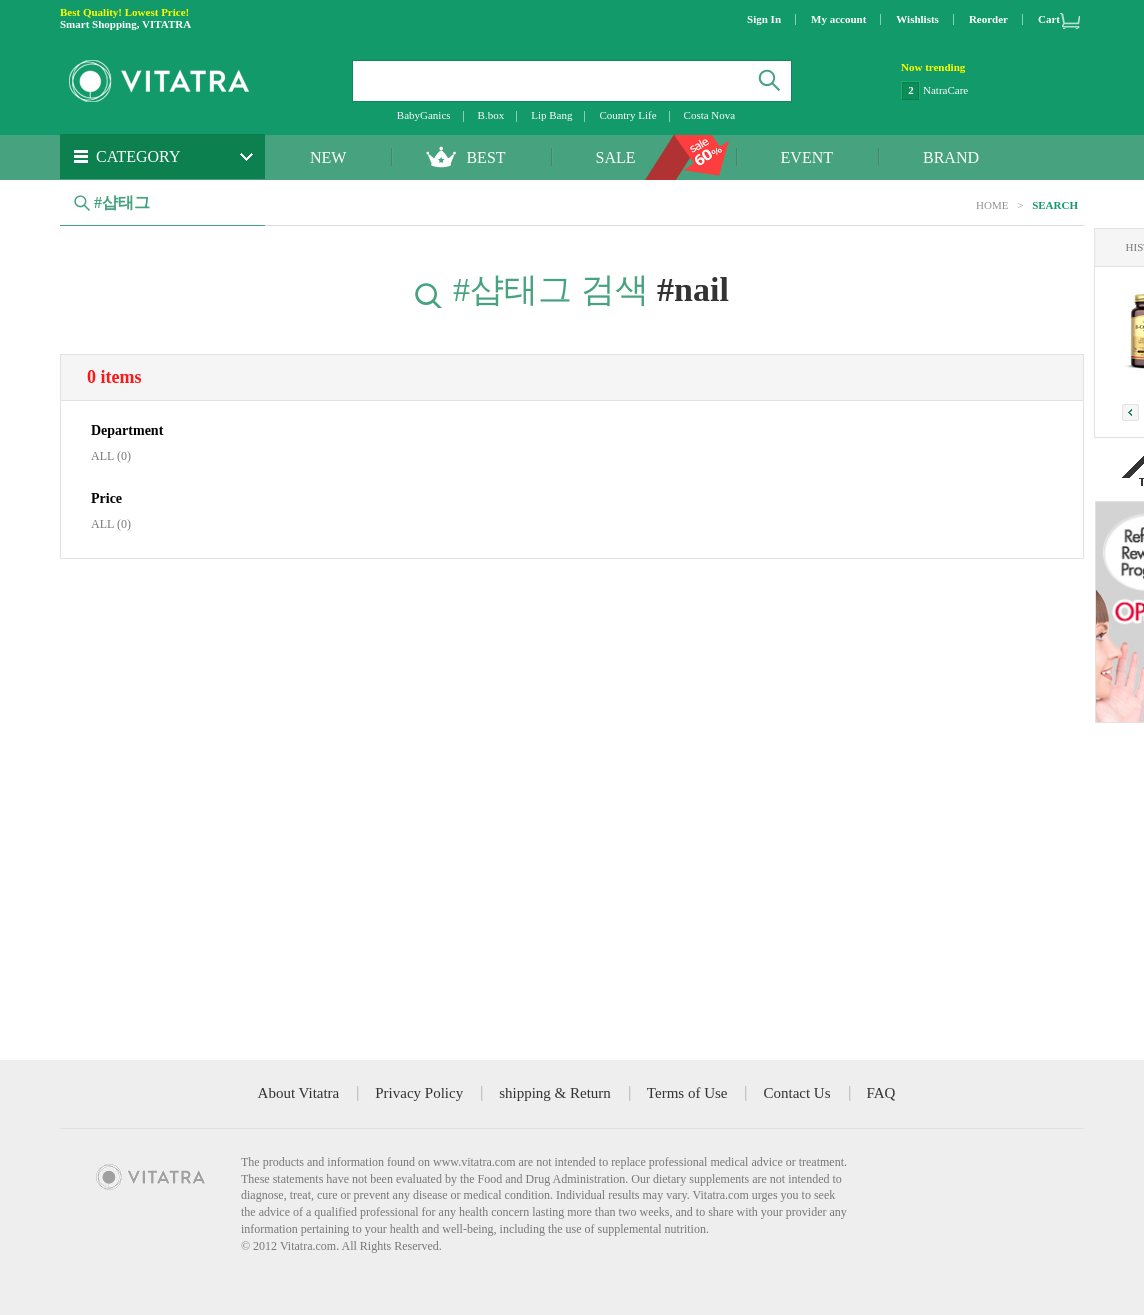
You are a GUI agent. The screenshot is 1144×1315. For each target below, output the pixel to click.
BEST (485, 157)
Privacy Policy (419, 1093)
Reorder (988, 19)
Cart (1049, 19)
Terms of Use (687, 1093)
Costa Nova (710, 115)
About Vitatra (299, 1093)
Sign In (764, 19)
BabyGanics (424, 115)
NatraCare (945, 90)
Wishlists (917, 19)
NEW (328, 157)
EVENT (807, 157)
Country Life (627, 115)
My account (838, 19)
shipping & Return (555, 1093)
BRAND (951, 157)
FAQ (881, 1093)
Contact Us (796, 1093)
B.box (491, 115)
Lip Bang (551, 115)
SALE (616, 157)
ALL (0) (111, 456)
